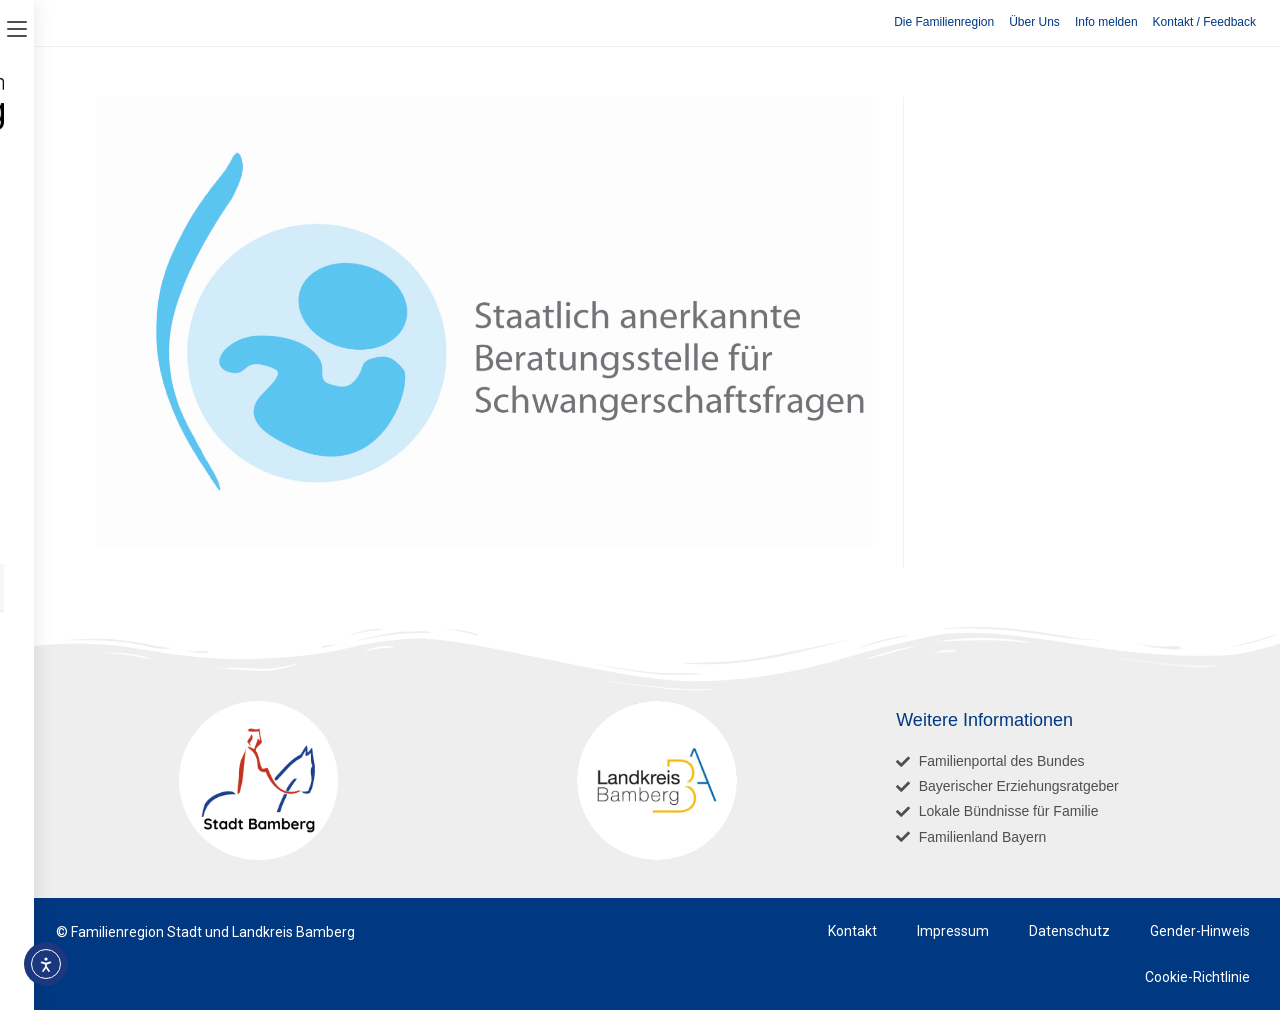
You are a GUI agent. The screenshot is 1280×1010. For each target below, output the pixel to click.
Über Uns (1034, 22)
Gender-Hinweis (1200, 931)
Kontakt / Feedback (1204, 22)
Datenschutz (1069, 931)
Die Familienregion (944, 22)
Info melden (1106, 22)
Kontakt (852, 931)
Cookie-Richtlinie (1197, 977)
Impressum (953, 931)
